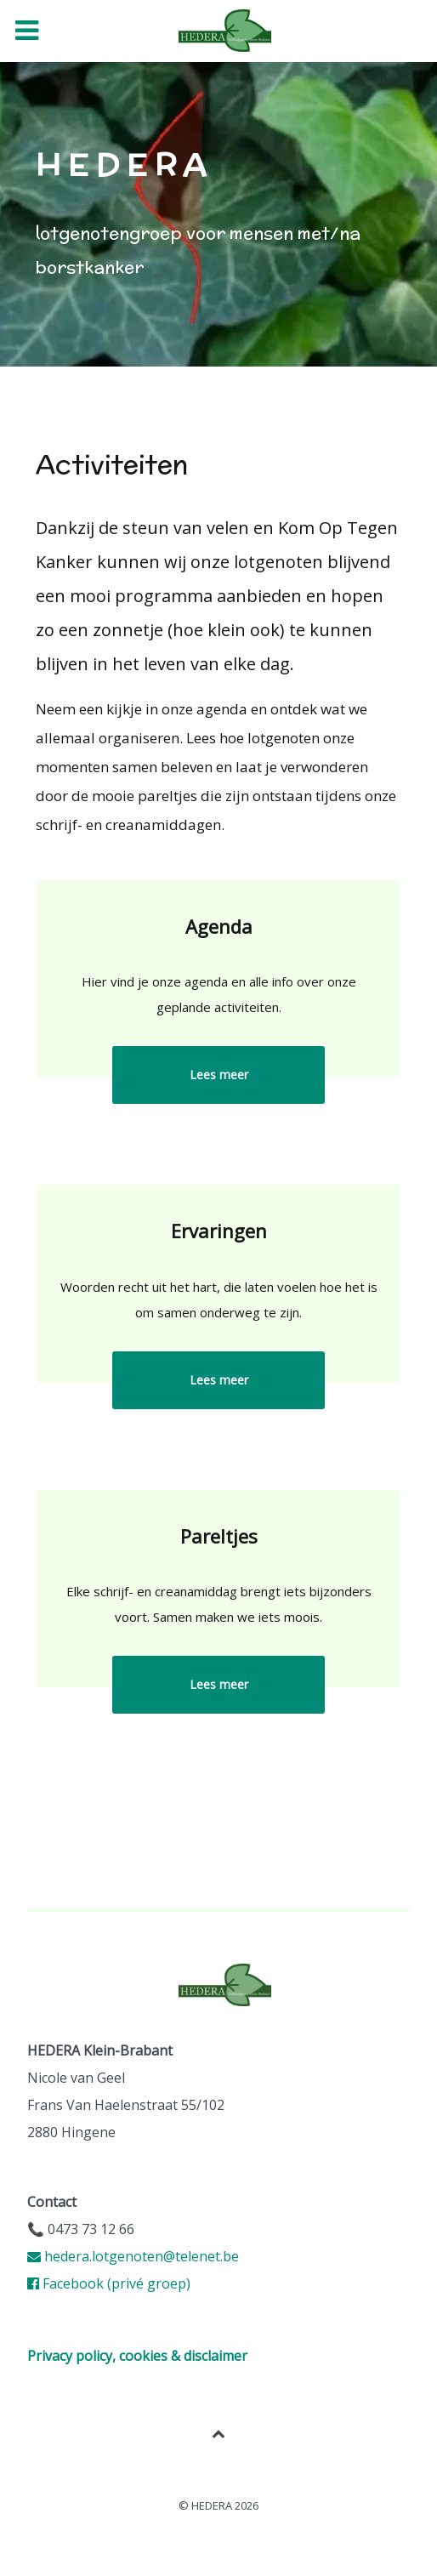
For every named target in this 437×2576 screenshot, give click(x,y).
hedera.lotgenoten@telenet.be (133, 2256)
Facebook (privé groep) (108, 2283)
